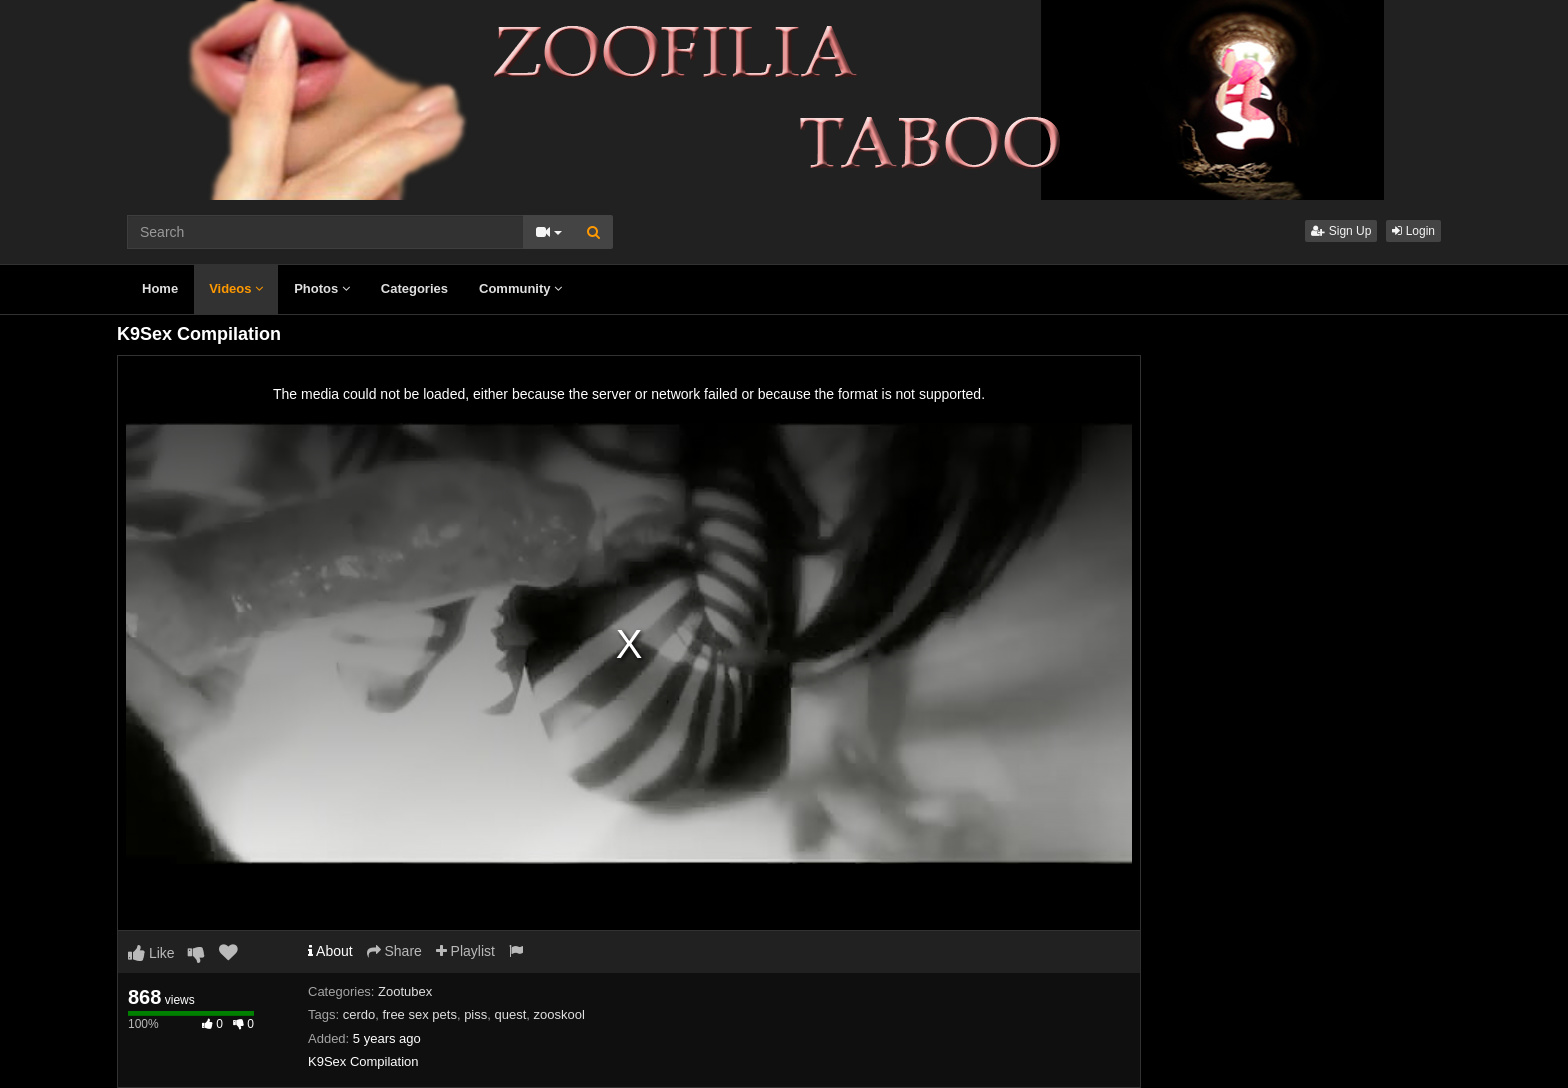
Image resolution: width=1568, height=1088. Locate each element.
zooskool (559, 1014)
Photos (322, 288)
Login (1413, 231)
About (330, 951)
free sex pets (419, 1014)
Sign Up (1341, 231)
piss (475, 1014)
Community (520, 288)
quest (510, 1014)
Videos (236, 288)
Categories (414, 288)
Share (394, 951)
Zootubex (405, 991)
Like (151, 953)
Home (160, 288)
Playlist (465, 951)
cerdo (359, 1014)
